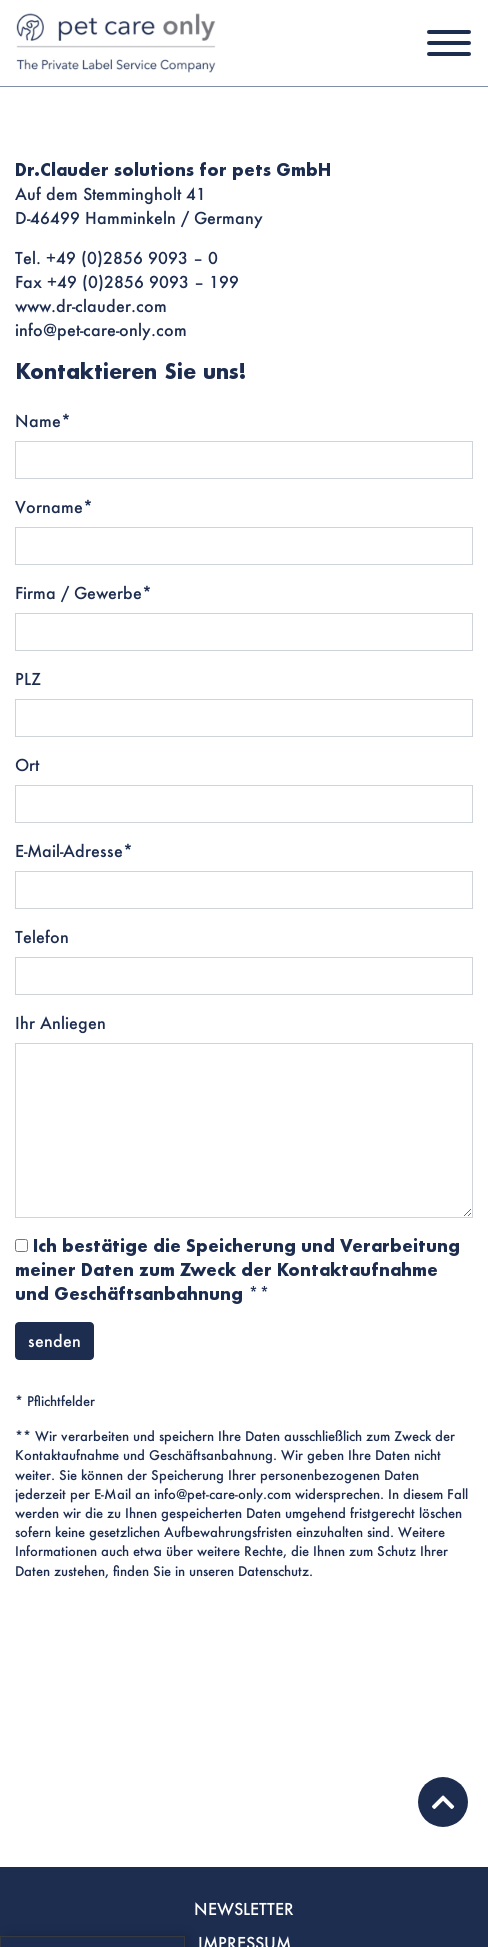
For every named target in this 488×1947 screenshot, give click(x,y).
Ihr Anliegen (60, 1022)
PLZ (28, 678)
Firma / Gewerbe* (83, 592)
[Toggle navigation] (449, 43)
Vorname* (54, 506)
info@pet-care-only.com (222, 1494)
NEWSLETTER (244, 1908)
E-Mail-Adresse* (74, 850)
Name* (43, 420)
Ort (27, 764)
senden (54, 1340)
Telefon (42, 936)
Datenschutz (273, 1571)
